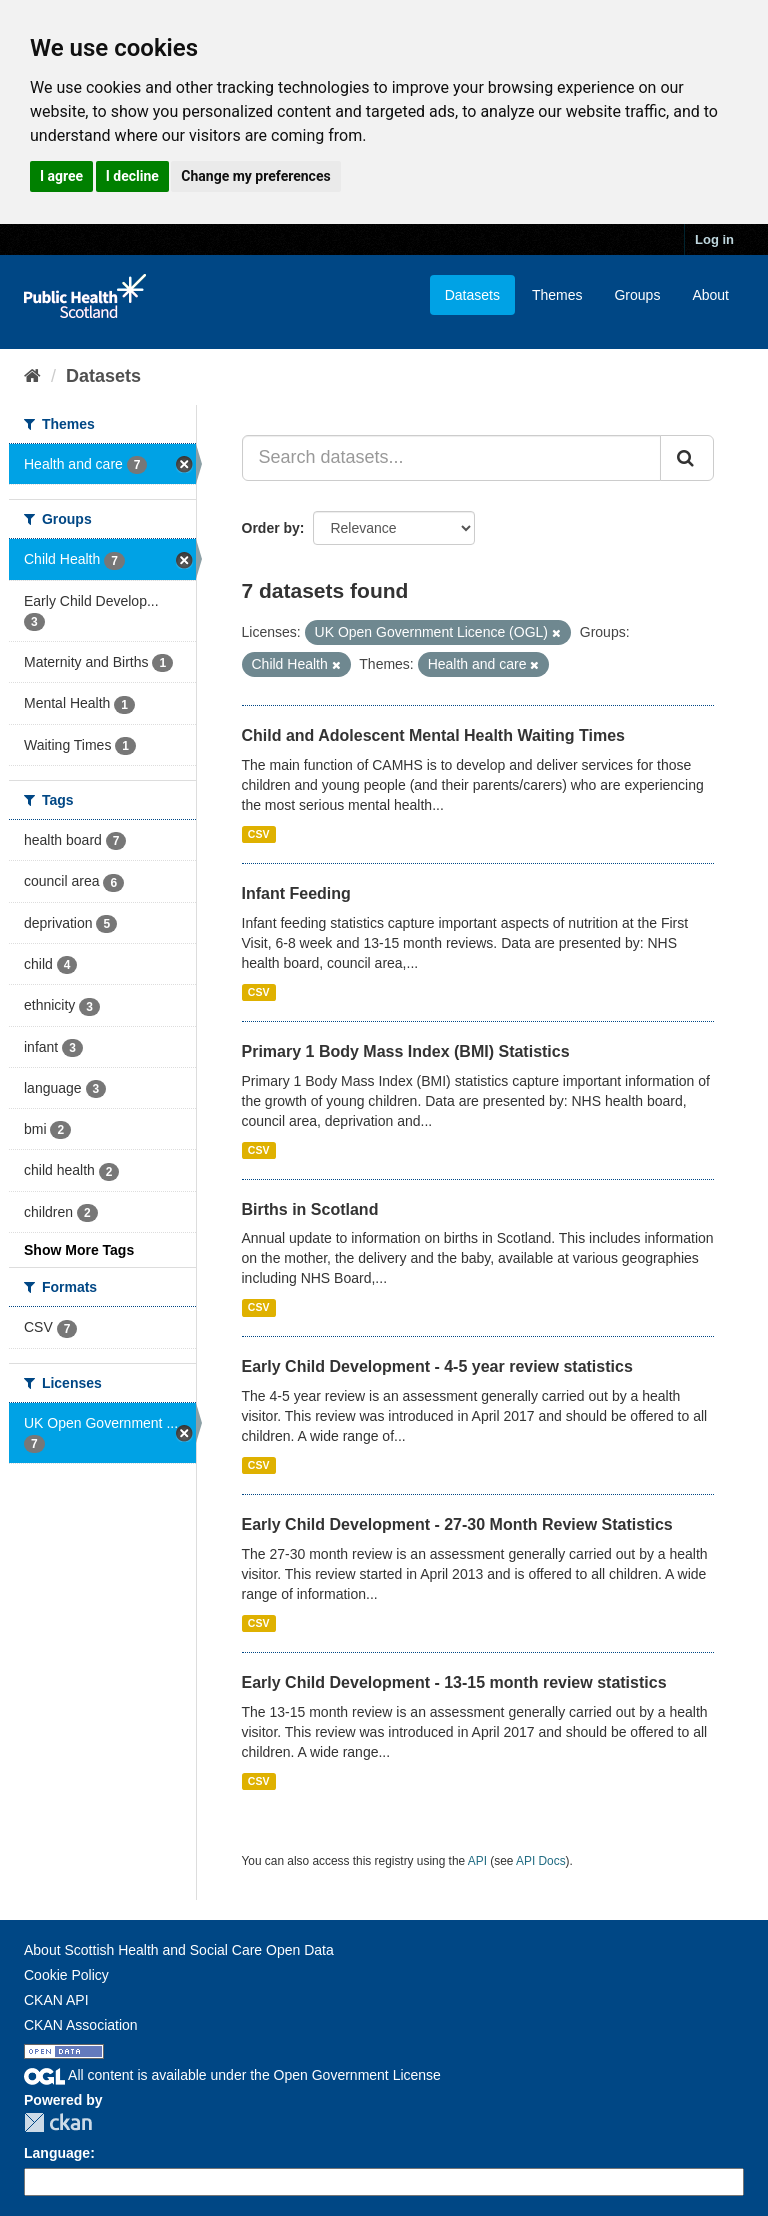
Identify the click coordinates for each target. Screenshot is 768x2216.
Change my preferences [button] (255, 176)
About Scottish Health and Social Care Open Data (179, 1950)
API (477, 1861)
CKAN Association (81, 2025)
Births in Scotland (310, 1209)
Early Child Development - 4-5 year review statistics (437, 1366)
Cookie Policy (66, 1975)
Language (57, 2153)
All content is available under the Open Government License (232, 2075)
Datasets (472, 295)
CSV (259, 834)
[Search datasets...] (452, 458)
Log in (714, 239)
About (710, 295)
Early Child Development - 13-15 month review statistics (454, 1682)
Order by (271, 528)
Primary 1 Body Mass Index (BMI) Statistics (406, 1051)
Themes (557, 295)
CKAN (58, 2122)
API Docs (541, 1861)
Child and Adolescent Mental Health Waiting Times (433, 735)
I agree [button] (61, 176)
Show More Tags (79, 1250)
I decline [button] (132, 176)
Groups (637, 295)
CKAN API (56, 2000)
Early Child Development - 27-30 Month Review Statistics (457, 1524)
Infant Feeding (296, 893)
